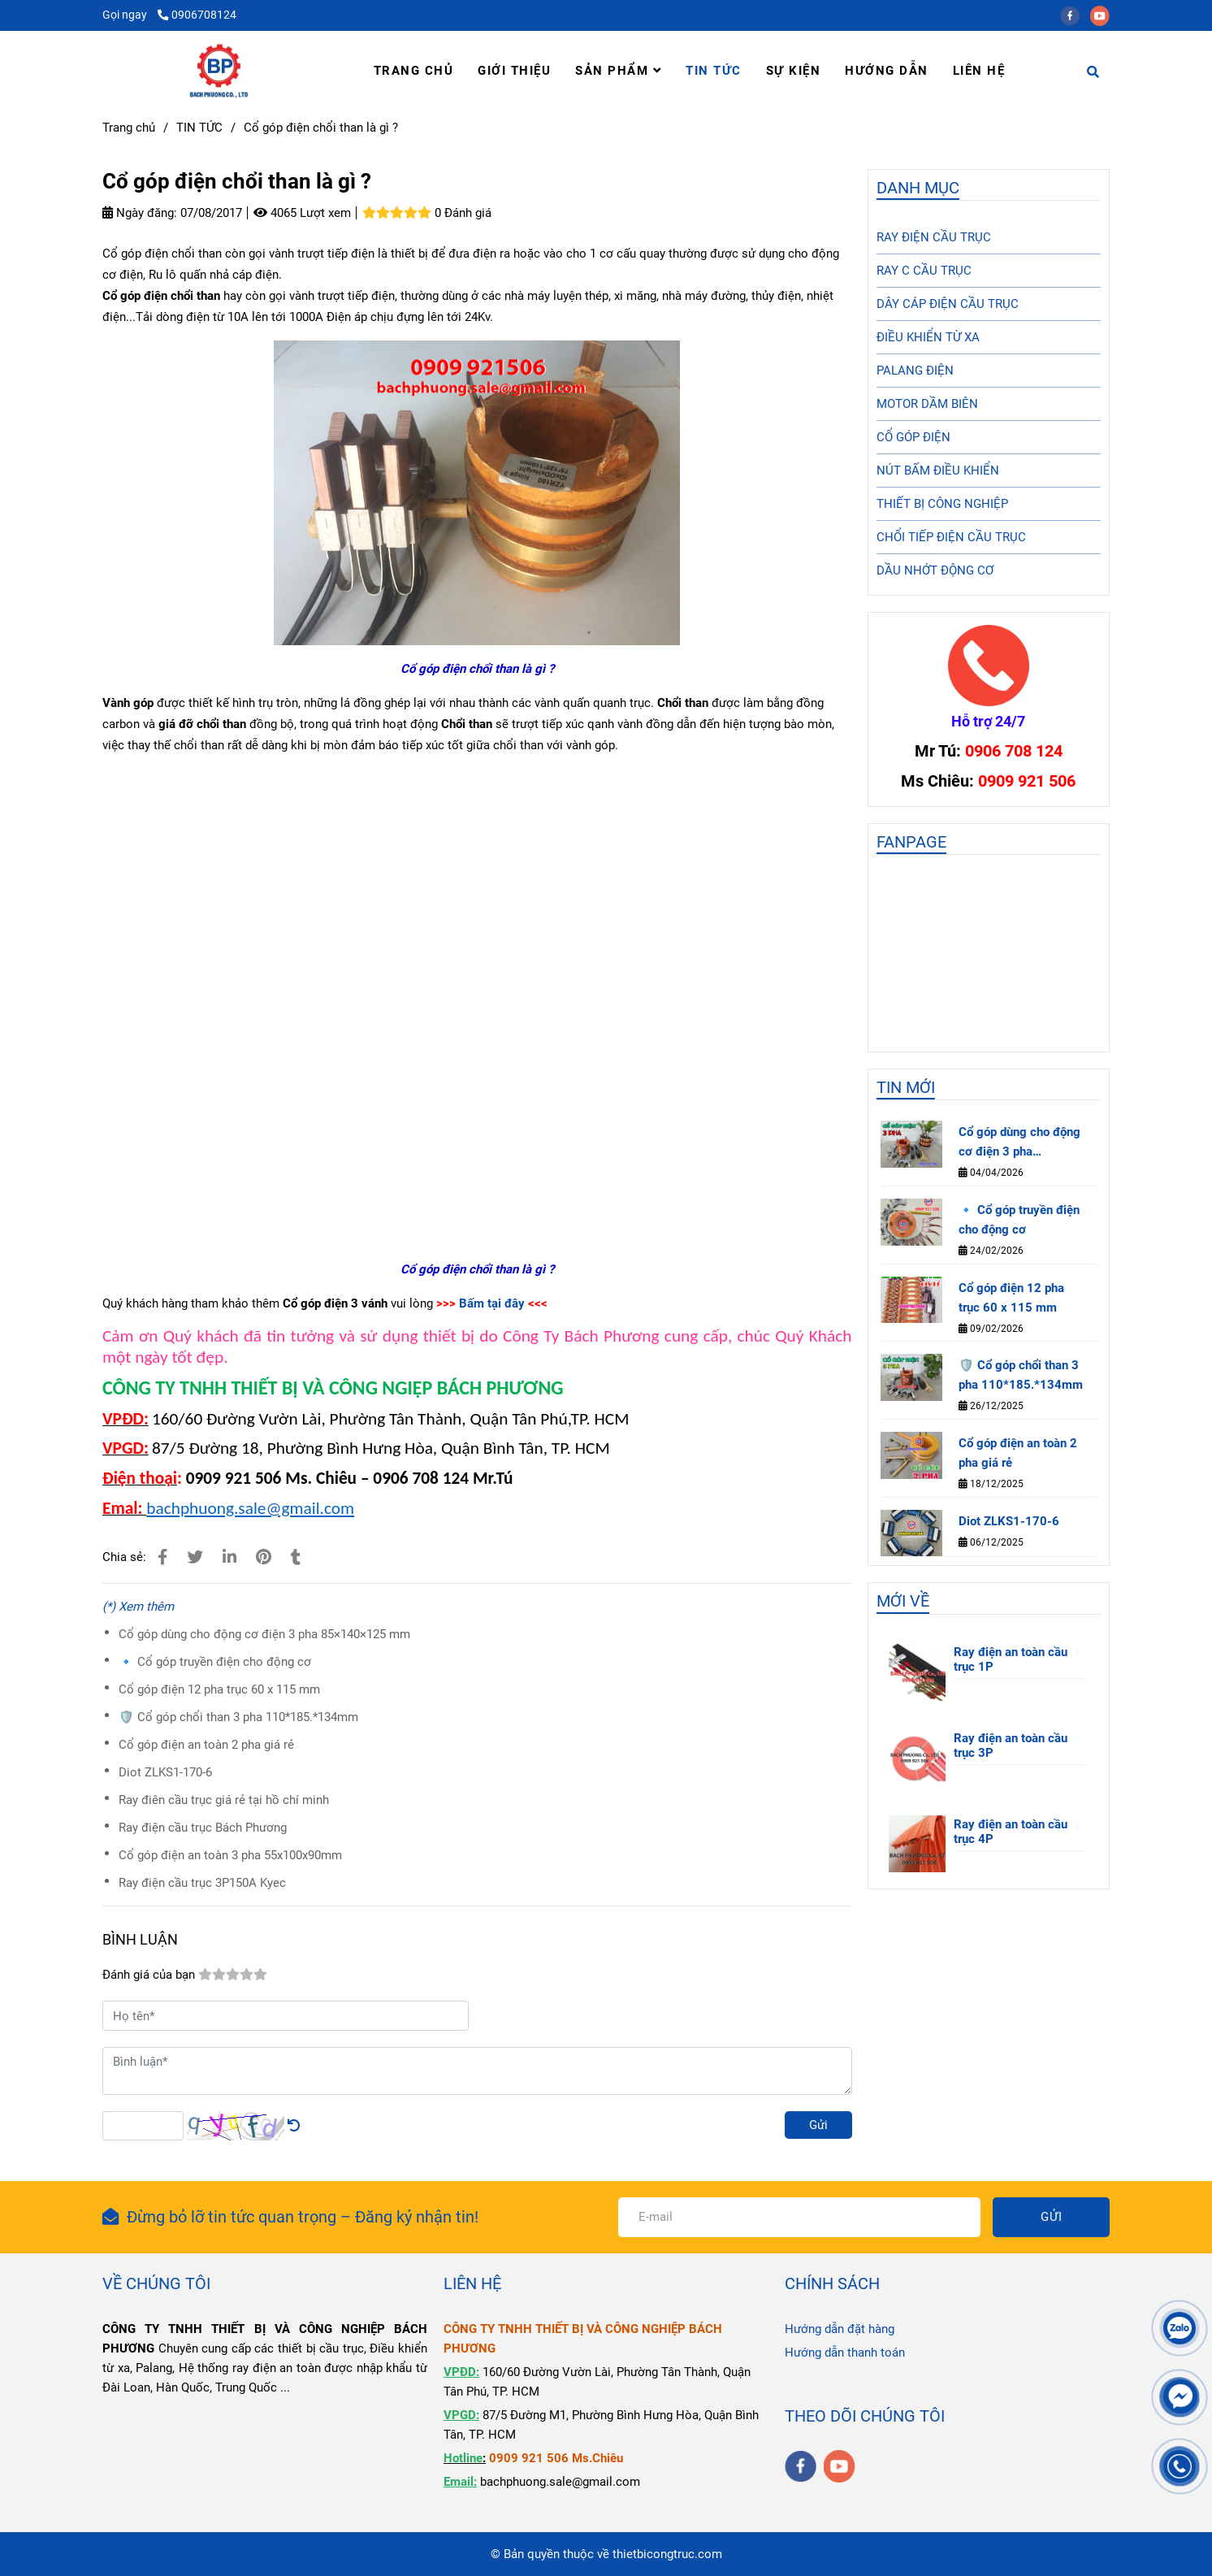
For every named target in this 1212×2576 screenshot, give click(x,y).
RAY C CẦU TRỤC (924, 270)
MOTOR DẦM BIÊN (927, 404)
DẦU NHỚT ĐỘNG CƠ (935, 570)
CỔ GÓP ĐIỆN (913, 437)
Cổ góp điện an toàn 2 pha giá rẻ (206, 1744)
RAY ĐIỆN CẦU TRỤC (934, 237)
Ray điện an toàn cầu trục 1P (1010, 1659)
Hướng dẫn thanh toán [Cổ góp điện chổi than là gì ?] (845, 2352)
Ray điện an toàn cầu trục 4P (1010, 1831)
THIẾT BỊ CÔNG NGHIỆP (942, 504)
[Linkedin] (229, 1557)
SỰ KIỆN (793, 70)
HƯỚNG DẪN (886, 70)
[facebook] (1075, 14)
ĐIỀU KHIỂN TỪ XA (928, 337)
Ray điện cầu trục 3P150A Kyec (202, 1883)
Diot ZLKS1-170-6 (165, 1772)
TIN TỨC (714, 70)
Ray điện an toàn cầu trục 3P (1010, 1745)
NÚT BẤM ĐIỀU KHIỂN (938, 470)
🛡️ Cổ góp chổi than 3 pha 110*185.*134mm (238, 1717)
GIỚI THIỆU (514, 70)
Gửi (818, 2125)
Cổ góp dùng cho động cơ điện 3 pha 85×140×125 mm (264, 1634)
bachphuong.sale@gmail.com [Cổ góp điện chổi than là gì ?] (250, 1508)
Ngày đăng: (139, 213)
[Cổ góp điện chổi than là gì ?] (219, 70)
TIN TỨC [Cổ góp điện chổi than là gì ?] (199, 127)
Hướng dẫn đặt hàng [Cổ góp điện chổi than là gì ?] (839, 2329)
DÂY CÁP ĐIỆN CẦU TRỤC (948, 304)
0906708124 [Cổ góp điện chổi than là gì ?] (197, 14)
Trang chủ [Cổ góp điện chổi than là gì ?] (128, 127)
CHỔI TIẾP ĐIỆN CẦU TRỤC (951, 537)
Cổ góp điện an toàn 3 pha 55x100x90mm (230, 1855)
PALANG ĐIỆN (915, 370)
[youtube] (1104, 14)
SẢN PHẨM (618, 70)
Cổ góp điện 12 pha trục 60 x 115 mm (219, 1689)
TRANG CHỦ (414, 70)
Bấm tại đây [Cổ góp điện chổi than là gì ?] (492, 1303)
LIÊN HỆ (979, 70)
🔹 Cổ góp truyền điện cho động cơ (215, 1661)
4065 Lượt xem (302, 213)
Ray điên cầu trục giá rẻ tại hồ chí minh (224, 1800)
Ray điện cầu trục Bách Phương (203, 1827)
